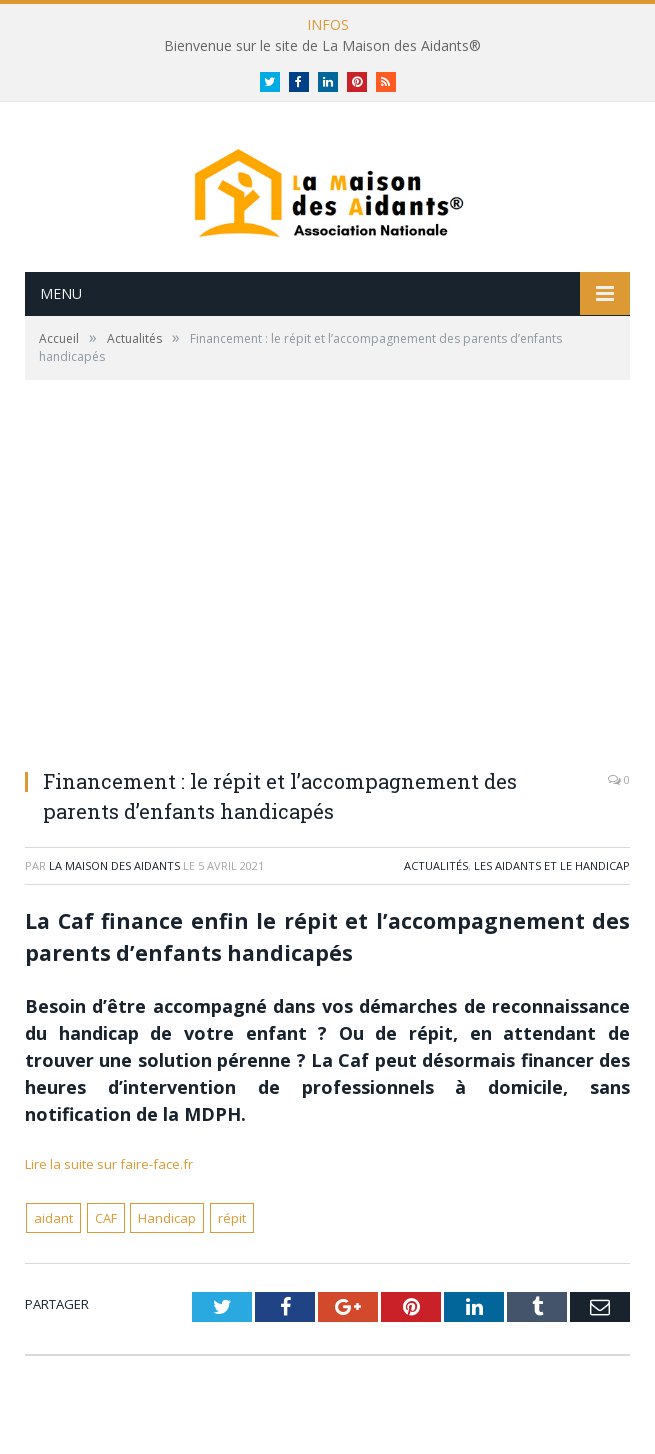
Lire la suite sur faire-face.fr (109, 1164)
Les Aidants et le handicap (552, 865)
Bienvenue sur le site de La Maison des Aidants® (322, 46)
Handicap (167, 1218)
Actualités (436, 865)
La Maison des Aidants (114, 865)
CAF (106, 1218)
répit (232, 1218)
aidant (53, 1218)
